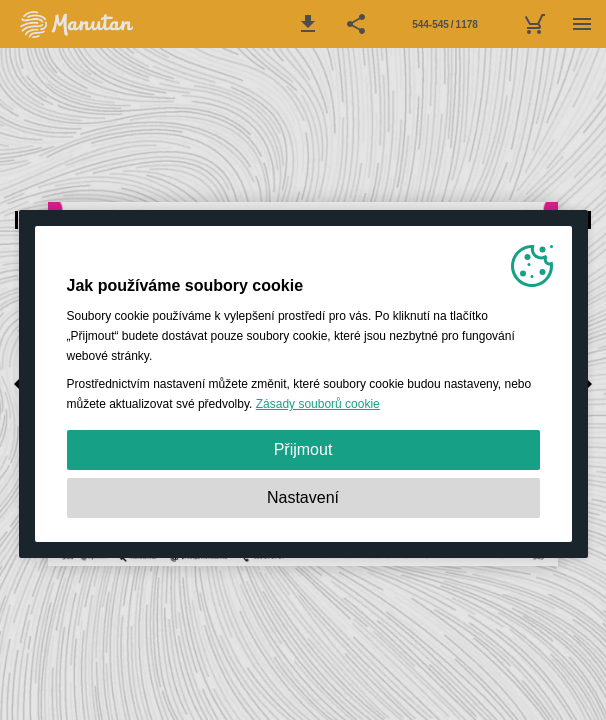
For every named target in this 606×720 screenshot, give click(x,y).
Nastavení (303, 497)
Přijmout (303, 449)
